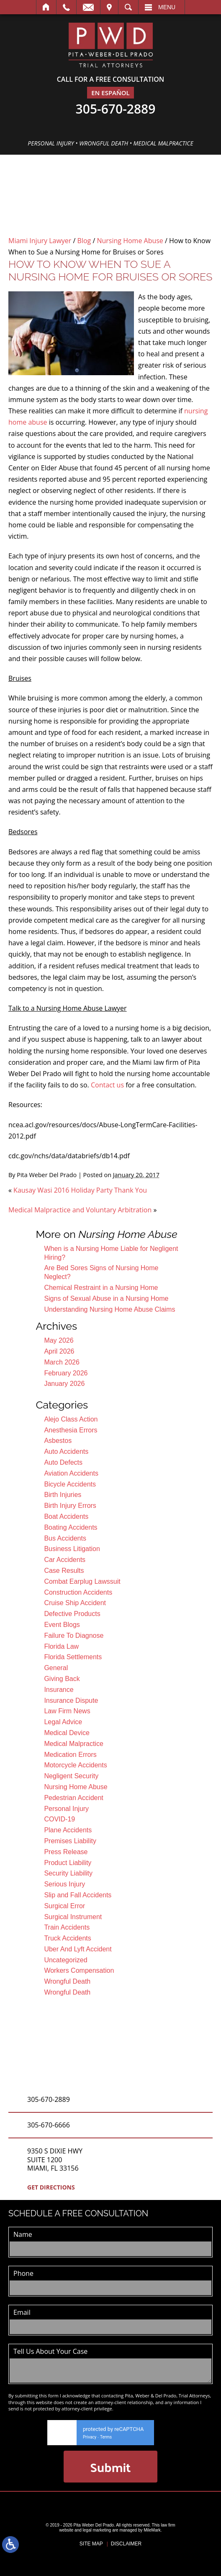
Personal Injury (66, 1808)
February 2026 (65, 1373)
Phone (23, 2273)
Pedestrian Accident (73, 1797)
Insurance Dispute (71, 1700)
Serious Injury (64, 1884)
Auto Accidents (66, 1451)
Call (66, 7)
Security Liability (68, 1873)
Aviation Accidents (71, 1473)
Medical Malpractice (73, 1743)
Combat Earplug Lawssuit (82, 1581)
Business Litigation (72, 1548)
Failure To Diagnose (73, 1635)
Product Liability (67, 1862)
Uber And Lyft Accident (77, 1949)
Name (22, 2234)
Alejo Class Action (71, 1419)
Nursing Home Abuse (130, 240)
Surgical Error (64, 1905)
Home (46, 7)
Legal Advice (63, 1721)
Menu (166, 7)
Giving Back (62, 1678)
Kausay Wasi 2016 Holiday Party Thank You (80, 1190)
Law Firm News (67, 1711)
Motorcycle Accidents (75, 1765)
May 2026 (58, 1340)
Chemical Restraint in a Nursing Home (101, 1287)
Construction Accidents (78, 1592)
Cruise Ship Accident (75, 1602)
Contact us (107, 1085)
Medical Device (66, 1732)
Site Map (91, 2544)
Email (88, 7)
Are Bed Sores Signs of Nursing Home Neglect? (101, 1272)
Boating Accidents (70, 1527)
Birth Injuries (62, 1494)
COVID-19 (59, 1819)
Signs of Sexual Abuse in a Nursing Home (106, 1298)
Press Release (65, 1851)
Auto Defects (63, 1462)
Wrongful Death (67, 1981)
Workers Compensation (79, 1970)
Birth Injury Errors (70, 1505)
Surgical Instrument (73, 1916)
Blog (84, 240)
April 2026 (59, 1351)
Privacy (89, 2437)
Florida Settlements (73, 1656)
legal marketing (97, 2530)
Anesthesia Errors (70, 1430)
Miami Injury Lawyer (39, 240)
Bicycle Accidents (70, 1484)
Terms (106, 2437)
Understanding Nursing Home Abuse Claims (109, 1309)
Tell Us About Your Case (50, 2351)
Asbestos (58, 1440)
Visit (109, 7)
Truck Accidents (67, 1938)
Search (128, 7)
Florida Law (61, 1646)
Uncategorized (65, 1960)
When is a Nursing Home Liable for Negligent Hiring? (111, 1253)
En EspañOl (110, 92)
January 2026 (64, 1383)
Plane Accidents (68, 1830)
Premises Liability (70, 1840)
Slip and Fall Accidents (77, 1895)
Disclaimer (126, 2544)
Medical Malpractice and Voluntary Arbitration (80, 1209)
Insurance (58, 1689)
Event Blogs (62, 1624)
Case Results (64, 1570)
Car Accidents (64, 1559)
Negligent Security (71, 1776)
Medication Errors (70, 1754)
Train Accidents (67, 1927)
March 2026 (62, 1362)
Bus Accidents (65, 1538)
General (56, 1667)
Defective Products (72, 1613)
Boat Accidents (66, 1516)
